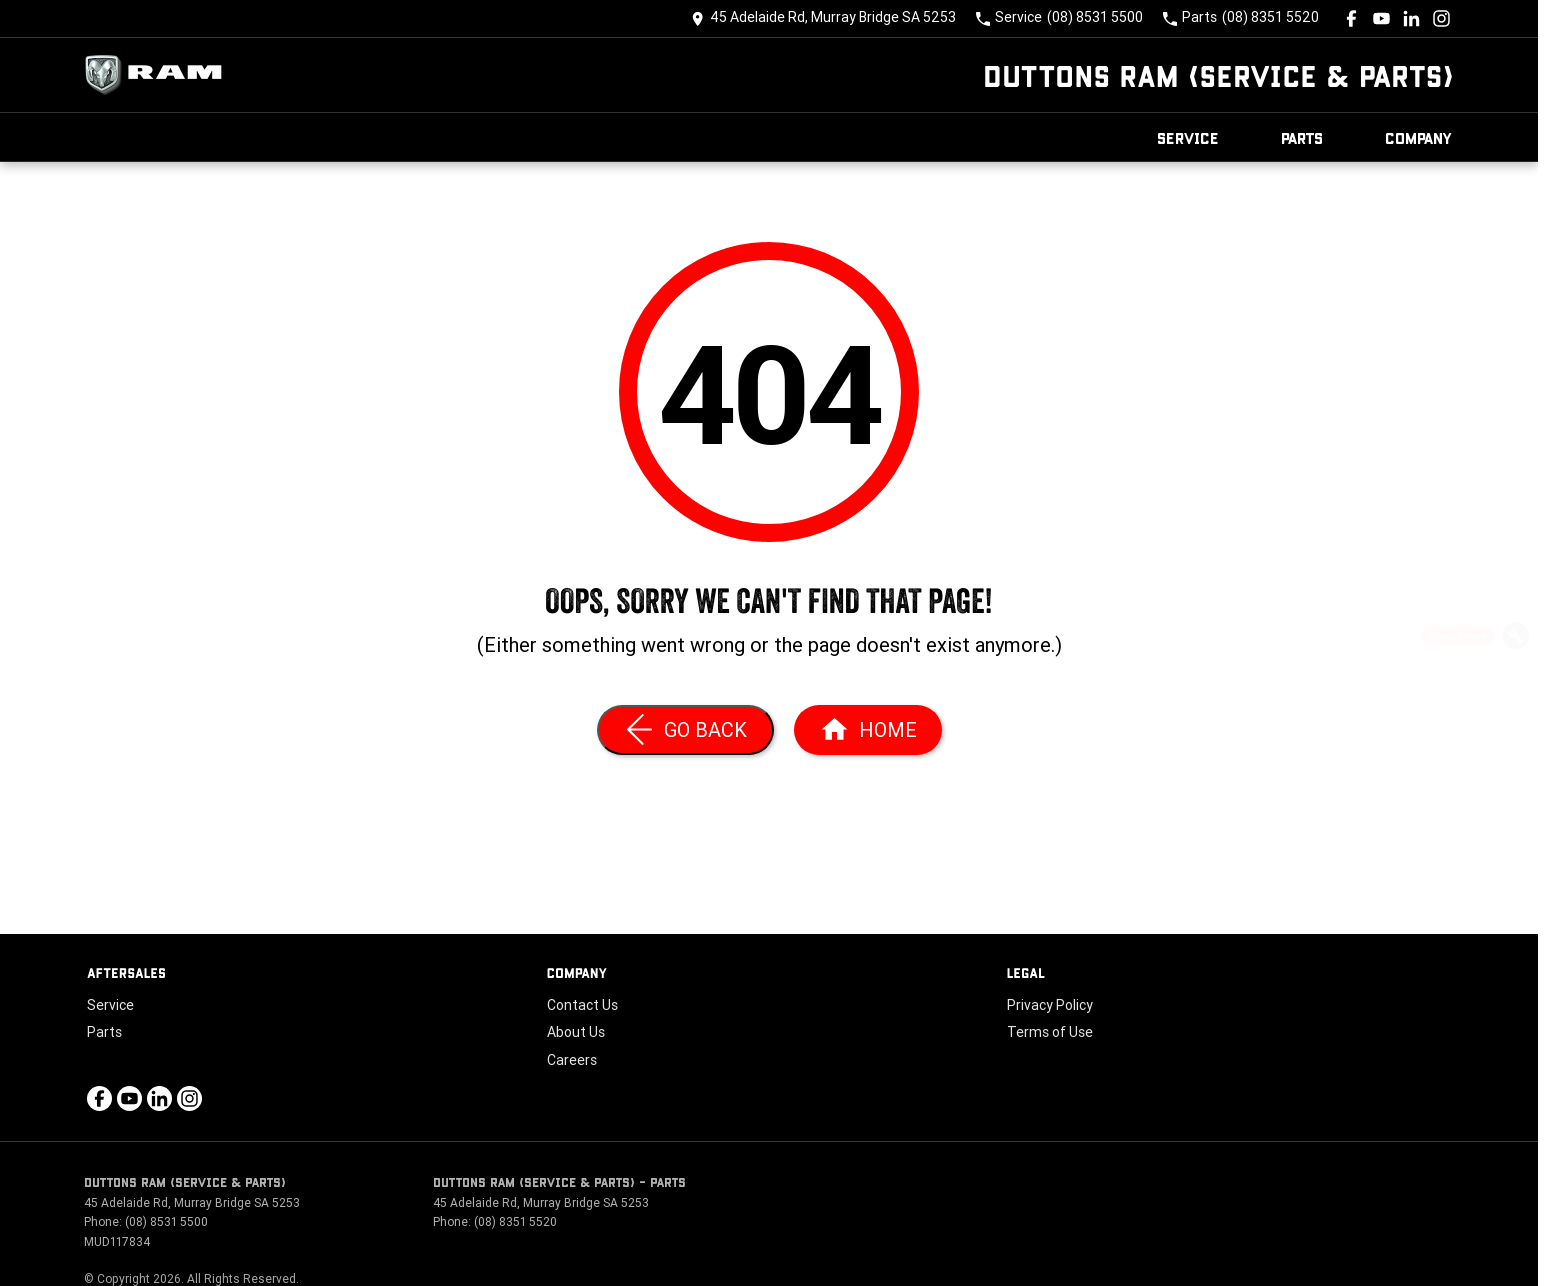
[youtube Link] (1381, 18)
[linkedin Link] (1411, 18)
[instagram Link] (1441, 18)
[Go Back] (685, 730)
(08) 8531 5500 (166, 1221)
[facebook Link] (1351, 18)
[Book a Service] (1515, 639)
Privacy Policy (1050, 1005)
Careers (572, 1060)
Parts (1302, 137)
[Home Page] (159, 75)
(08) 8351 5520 (515, 1221)
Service (1188, 137)
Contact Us (582, 1005)
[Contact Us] (823, 18)
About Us (576, 1032)
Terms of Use (1050, 1032)
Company (1419, 137)
